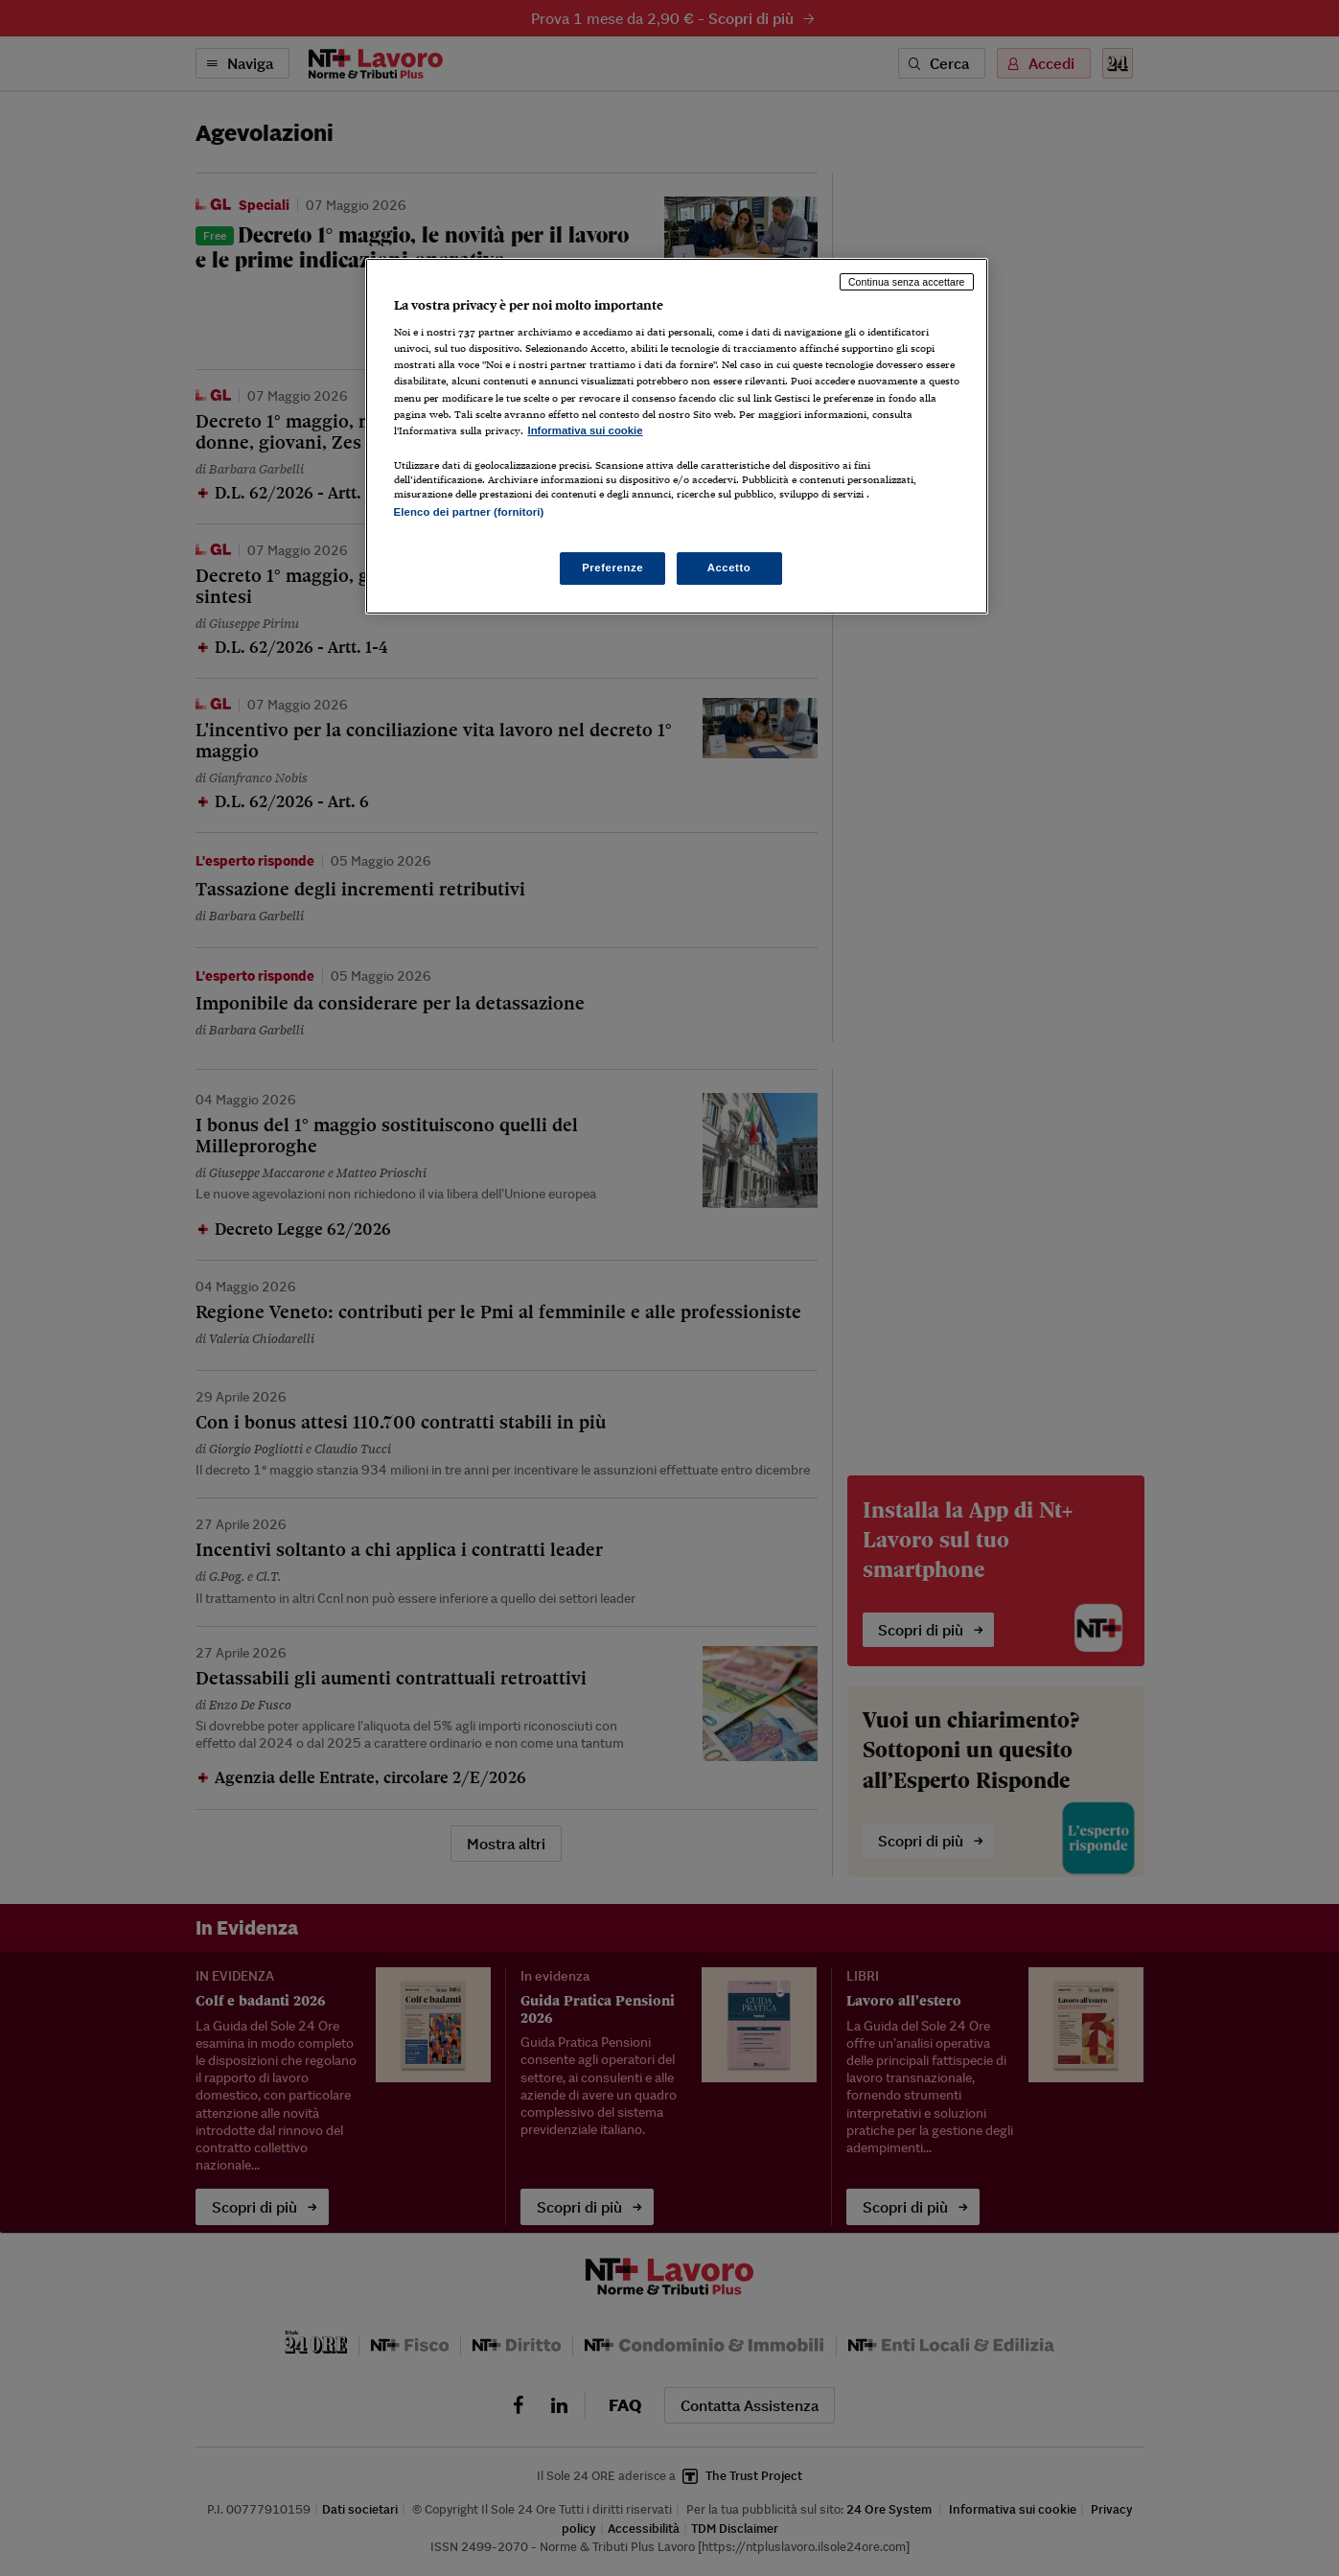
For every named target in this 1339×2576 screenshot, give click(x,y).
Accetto (729, 567)
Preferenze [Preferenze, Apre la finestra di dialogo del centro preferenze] (612, 567)
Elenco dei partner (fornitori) (469, 512)
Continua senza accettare (906, 282)
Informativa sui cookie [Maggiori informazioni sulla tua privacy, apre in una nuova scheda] (585, 430)
